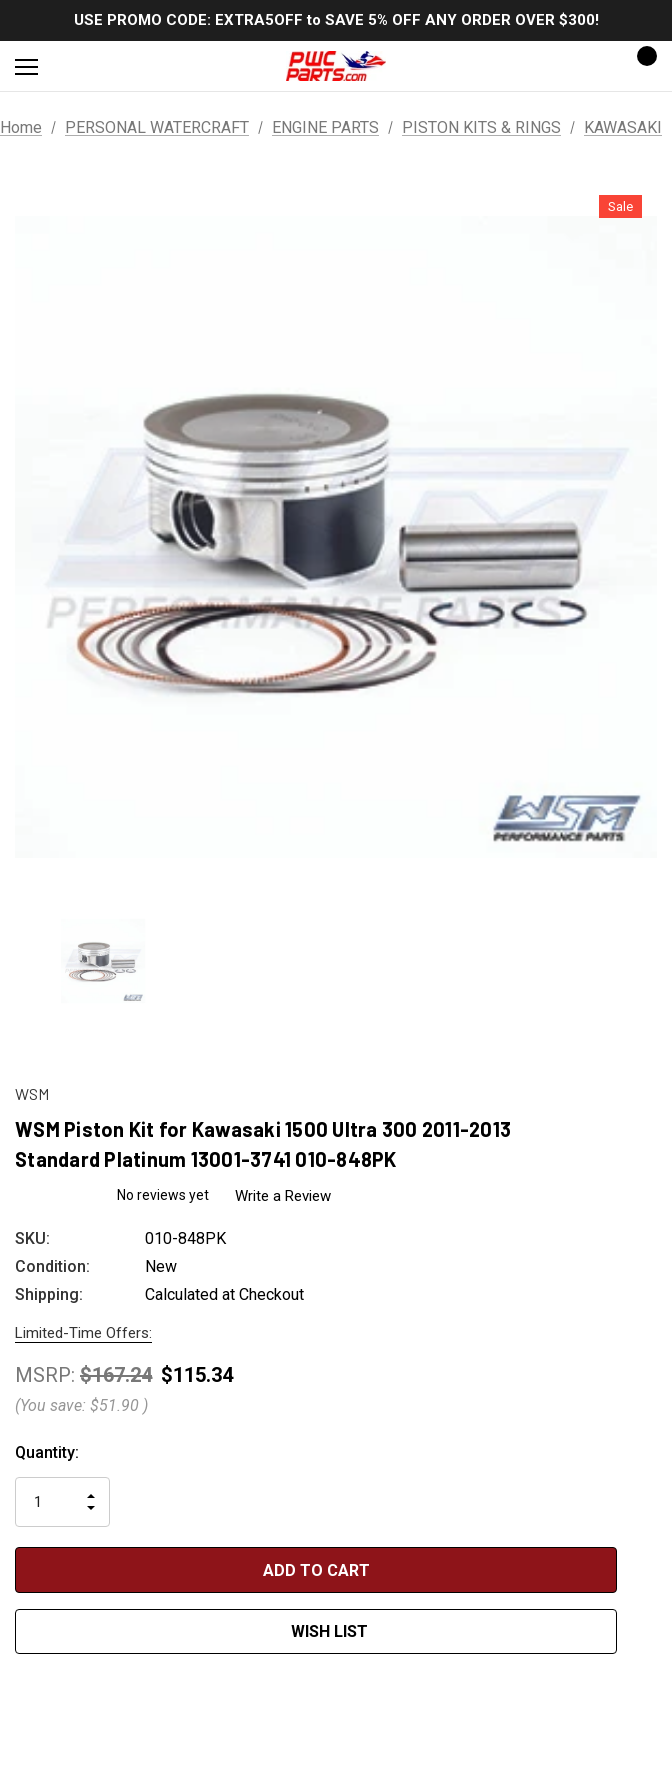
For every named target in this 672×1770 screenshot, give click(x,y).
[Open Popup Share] (647, 1599)
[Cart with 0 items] (641, 66)
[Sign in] (583, 66)
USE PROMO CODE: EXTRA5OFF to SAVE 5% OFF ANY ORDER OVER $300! (336, 20)
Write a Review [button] (286, 1196)
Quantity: (47, 1452)
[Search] (79, 66)
